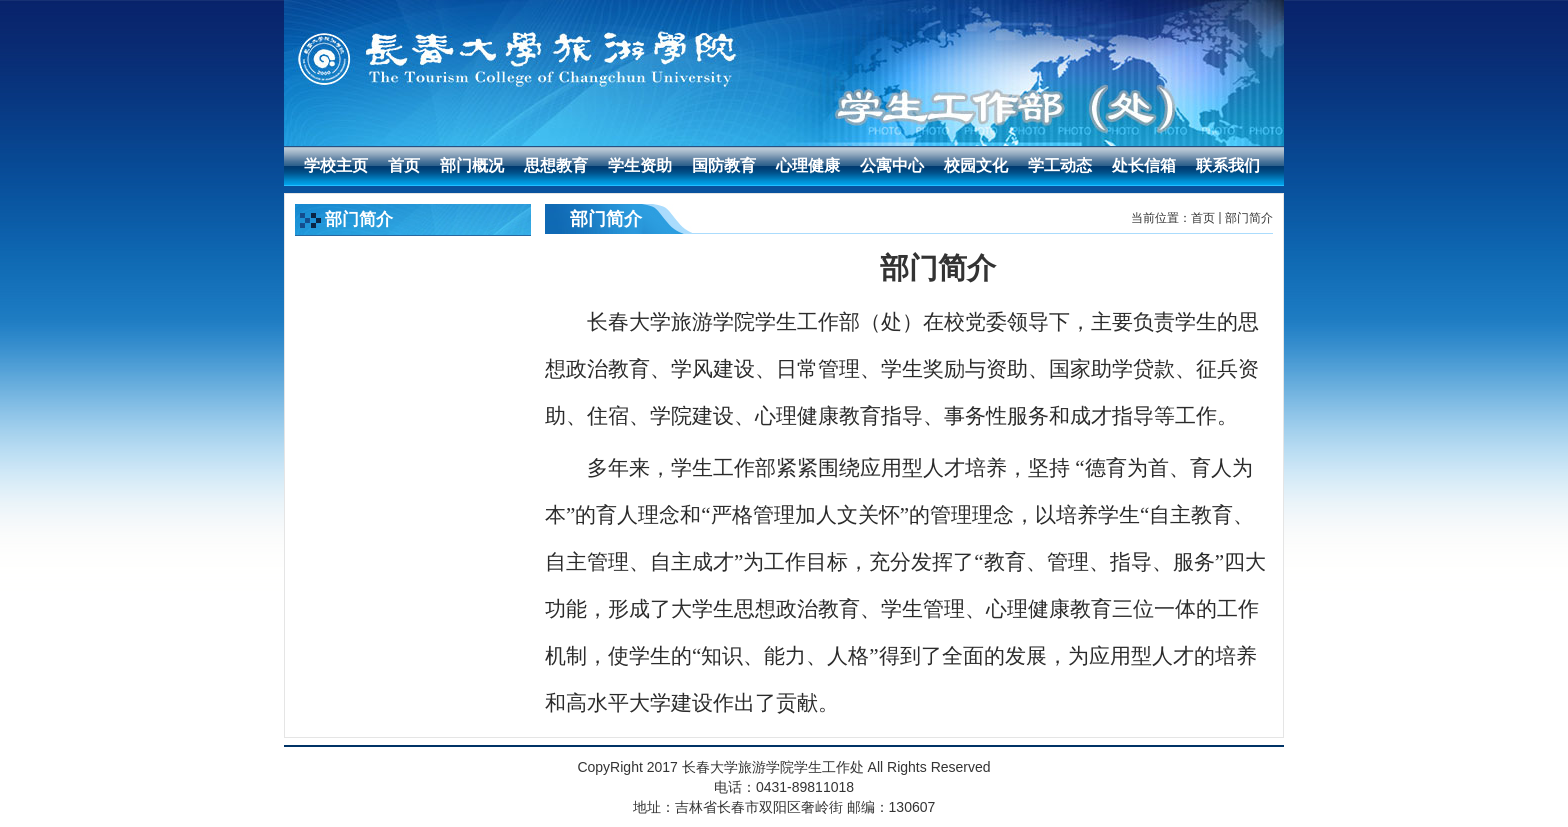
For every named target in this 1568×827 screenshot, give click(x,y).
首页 (1203, 218)
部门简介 (1249, 218)
